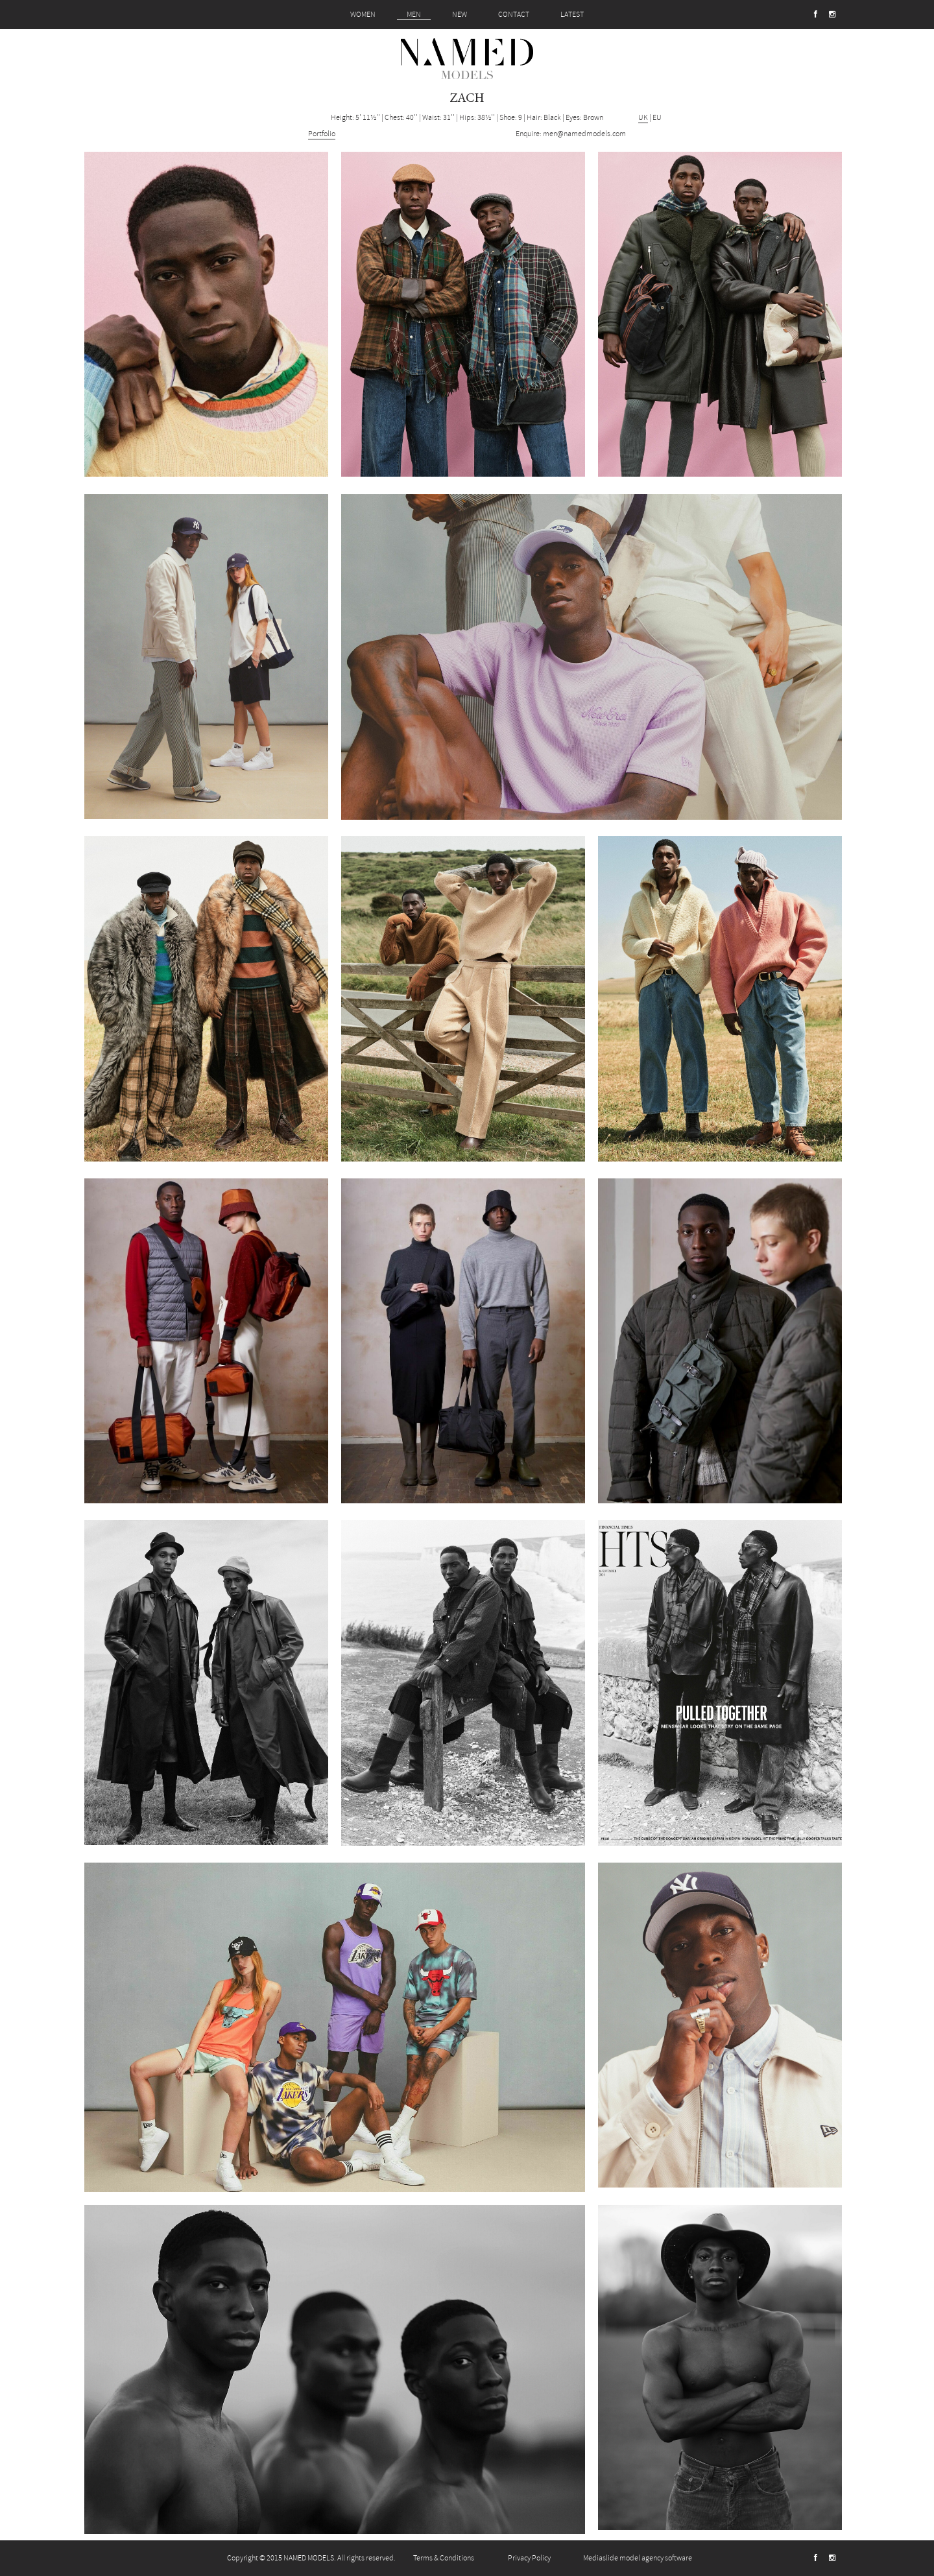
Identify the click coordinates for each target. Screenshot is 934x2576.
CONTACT (513, 14)
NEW (459, 14)
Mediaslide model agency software (637, 2558)
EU (657, 118)
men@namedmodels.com (584, 134)
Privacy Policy (529, 2558)
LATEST (572, 14)
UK (643, 118)
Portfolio (321, 134)
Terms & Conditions (443, 2558)
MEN (414, 14)
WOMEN (363, 14)
